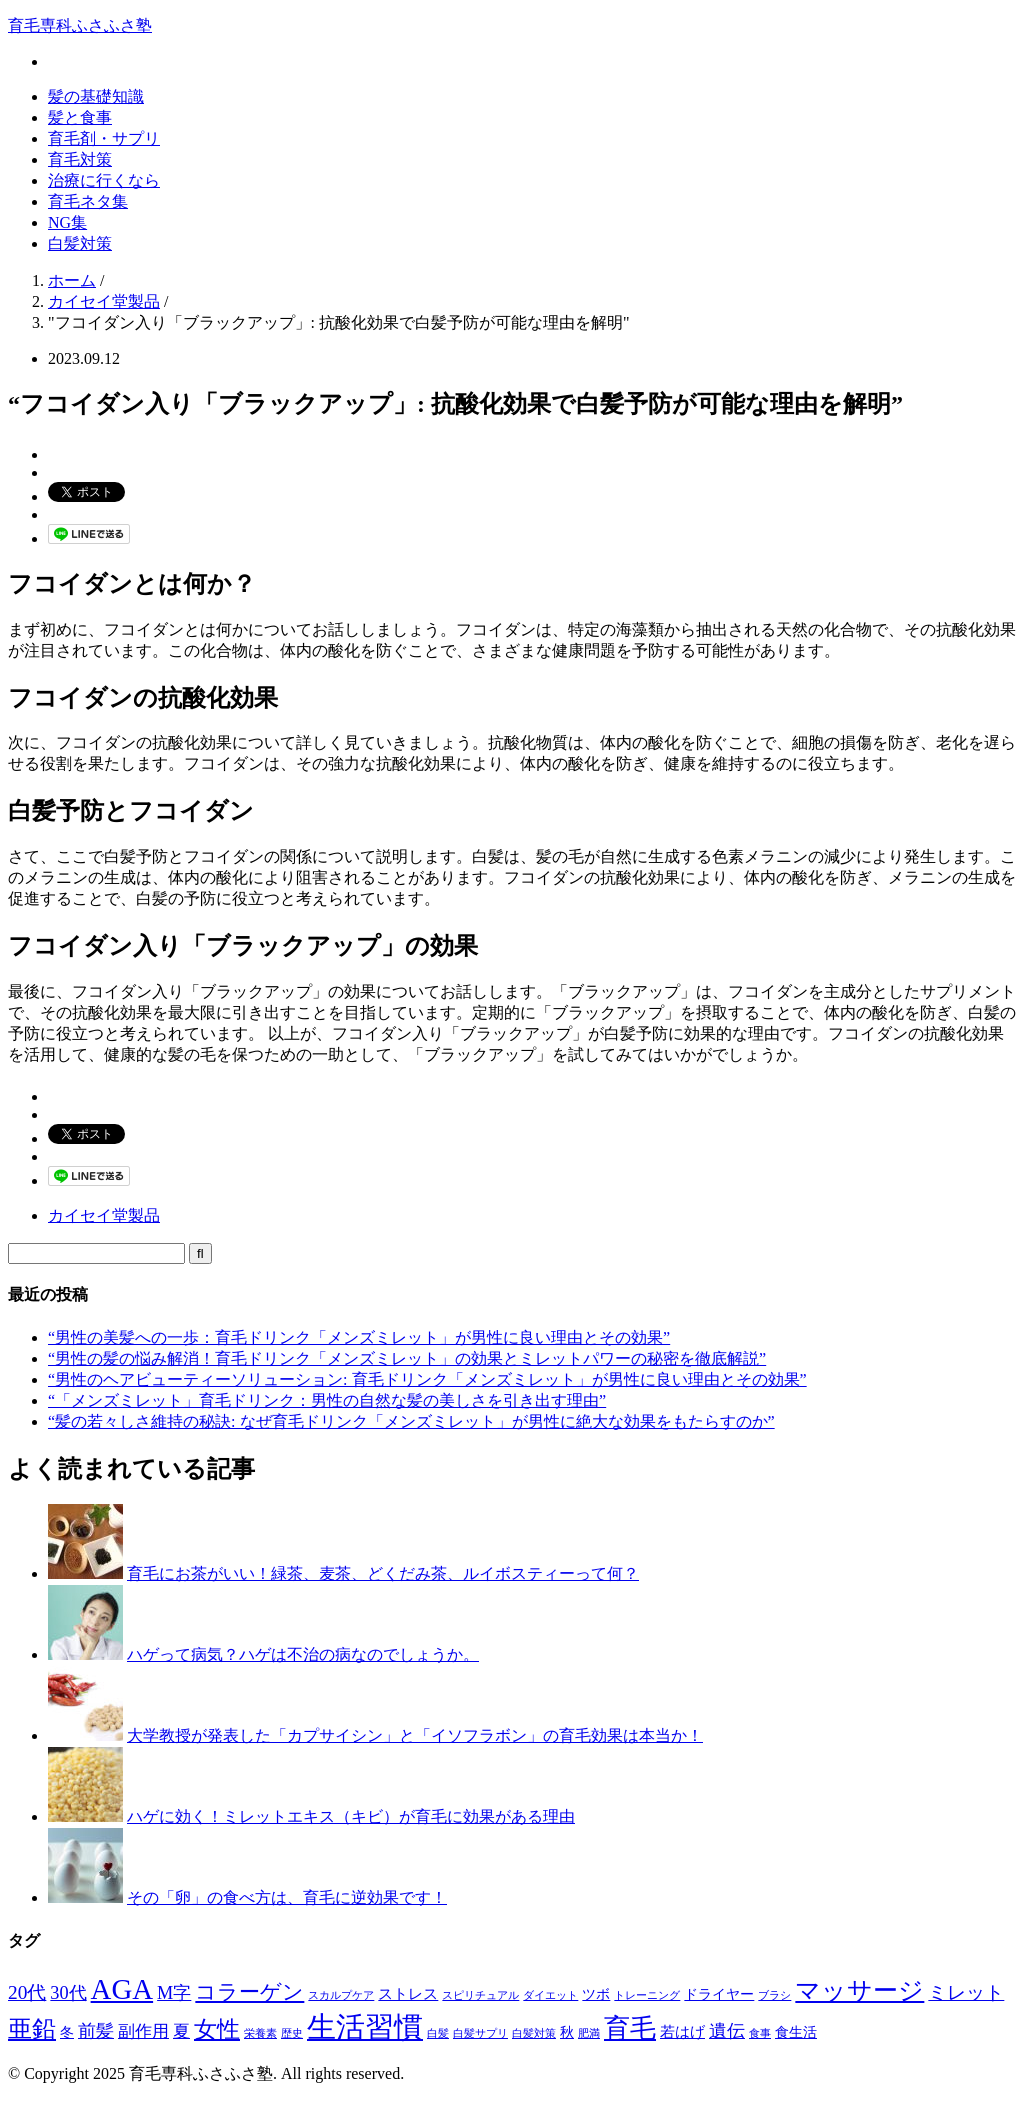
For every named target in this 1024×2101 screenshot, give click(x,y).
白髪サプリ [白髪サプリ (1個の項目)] (480, 2033)
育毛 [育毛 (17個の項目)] (630, 2028)
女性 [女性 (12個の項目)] (217, 2029)
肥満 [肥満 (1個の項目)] (589, 2033)
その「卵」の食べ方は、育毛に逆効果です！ (287, 1897)
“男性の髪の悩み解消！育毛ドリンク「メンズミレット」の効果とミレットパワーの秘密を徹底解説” (407, 1358)
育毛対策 (80, 159)
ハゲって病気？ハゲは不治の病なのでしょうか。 (303, 1654)
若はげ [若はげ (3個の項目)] (682, 2031)
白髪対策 (80, 243)
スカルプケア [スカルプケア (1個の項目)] (341, 1995)
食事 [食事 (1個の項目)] (760, 2033)
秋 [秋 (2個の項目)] (567, 2032)
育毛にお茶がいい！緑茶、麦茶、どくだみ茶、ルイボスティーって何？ (383, 1573)
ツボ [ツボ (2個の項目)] (596, 1994)
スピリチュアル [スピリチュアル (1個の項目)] (480, 1995)
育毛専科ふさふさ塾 (80, 25)
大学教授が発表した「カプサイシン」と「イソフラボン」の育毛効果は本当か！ (415, 1735)
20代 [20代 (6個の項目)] (27, 1992)
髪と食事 (80, 117)
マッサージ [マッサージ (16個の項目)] (859, 1990)
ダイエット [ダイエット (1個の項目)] (550, 1995)
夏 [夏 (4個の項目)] (181, 2031)
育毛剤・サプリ (104, 138)
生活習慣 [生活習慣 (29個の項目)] (365, 2027)
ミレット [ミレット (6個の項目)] (966, 1992)
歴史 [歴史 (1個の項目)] (292, 2033)
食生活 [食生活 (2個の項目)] (796, 2032)
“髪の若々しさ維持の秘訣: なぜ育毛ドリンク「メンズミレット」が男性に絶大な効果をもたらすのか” (411, 1421)
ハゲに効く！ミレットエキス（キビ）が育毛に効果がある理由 (351, 1816)
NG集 (67, 222)
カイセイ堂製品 (104, 1215)
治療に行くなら (104, 180)
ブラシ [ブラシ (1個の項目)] (774, 1995)
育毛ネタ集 (88, 201)
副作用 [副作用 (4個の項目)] (143, 2031)
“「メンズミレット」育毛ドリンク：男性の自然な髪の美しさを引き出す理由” (327, 1400)
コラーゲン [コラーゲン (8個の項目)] (249, 1992)
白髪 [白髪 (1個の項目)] (438, 2033)
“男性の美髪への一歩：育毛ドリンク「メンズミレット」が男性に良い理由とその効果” (359, 1337)
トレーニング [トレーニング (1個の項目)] (647, 1995)
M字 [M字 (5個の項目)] (174, 1993)
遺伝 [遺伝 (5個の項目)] (727, 2031)
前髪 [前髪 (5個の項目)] (96, 2031)
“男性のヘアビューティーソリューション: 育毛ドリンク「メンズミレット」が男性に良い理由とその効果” (427, 1379)
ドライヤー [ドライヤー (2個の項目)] (719, 1994)
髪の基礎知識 (96, 96)
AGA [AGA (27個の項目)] (122, 1989)
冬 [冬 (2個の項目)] (67, 2032)
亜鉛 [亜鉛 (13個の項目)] (32, 2029)
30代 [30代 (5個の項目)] (68, 1993)
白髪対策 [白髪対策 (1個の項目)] (534, 2033)
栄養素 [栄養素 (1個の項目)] (260, 2033)
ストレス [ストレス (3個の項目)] (408, 1993)
